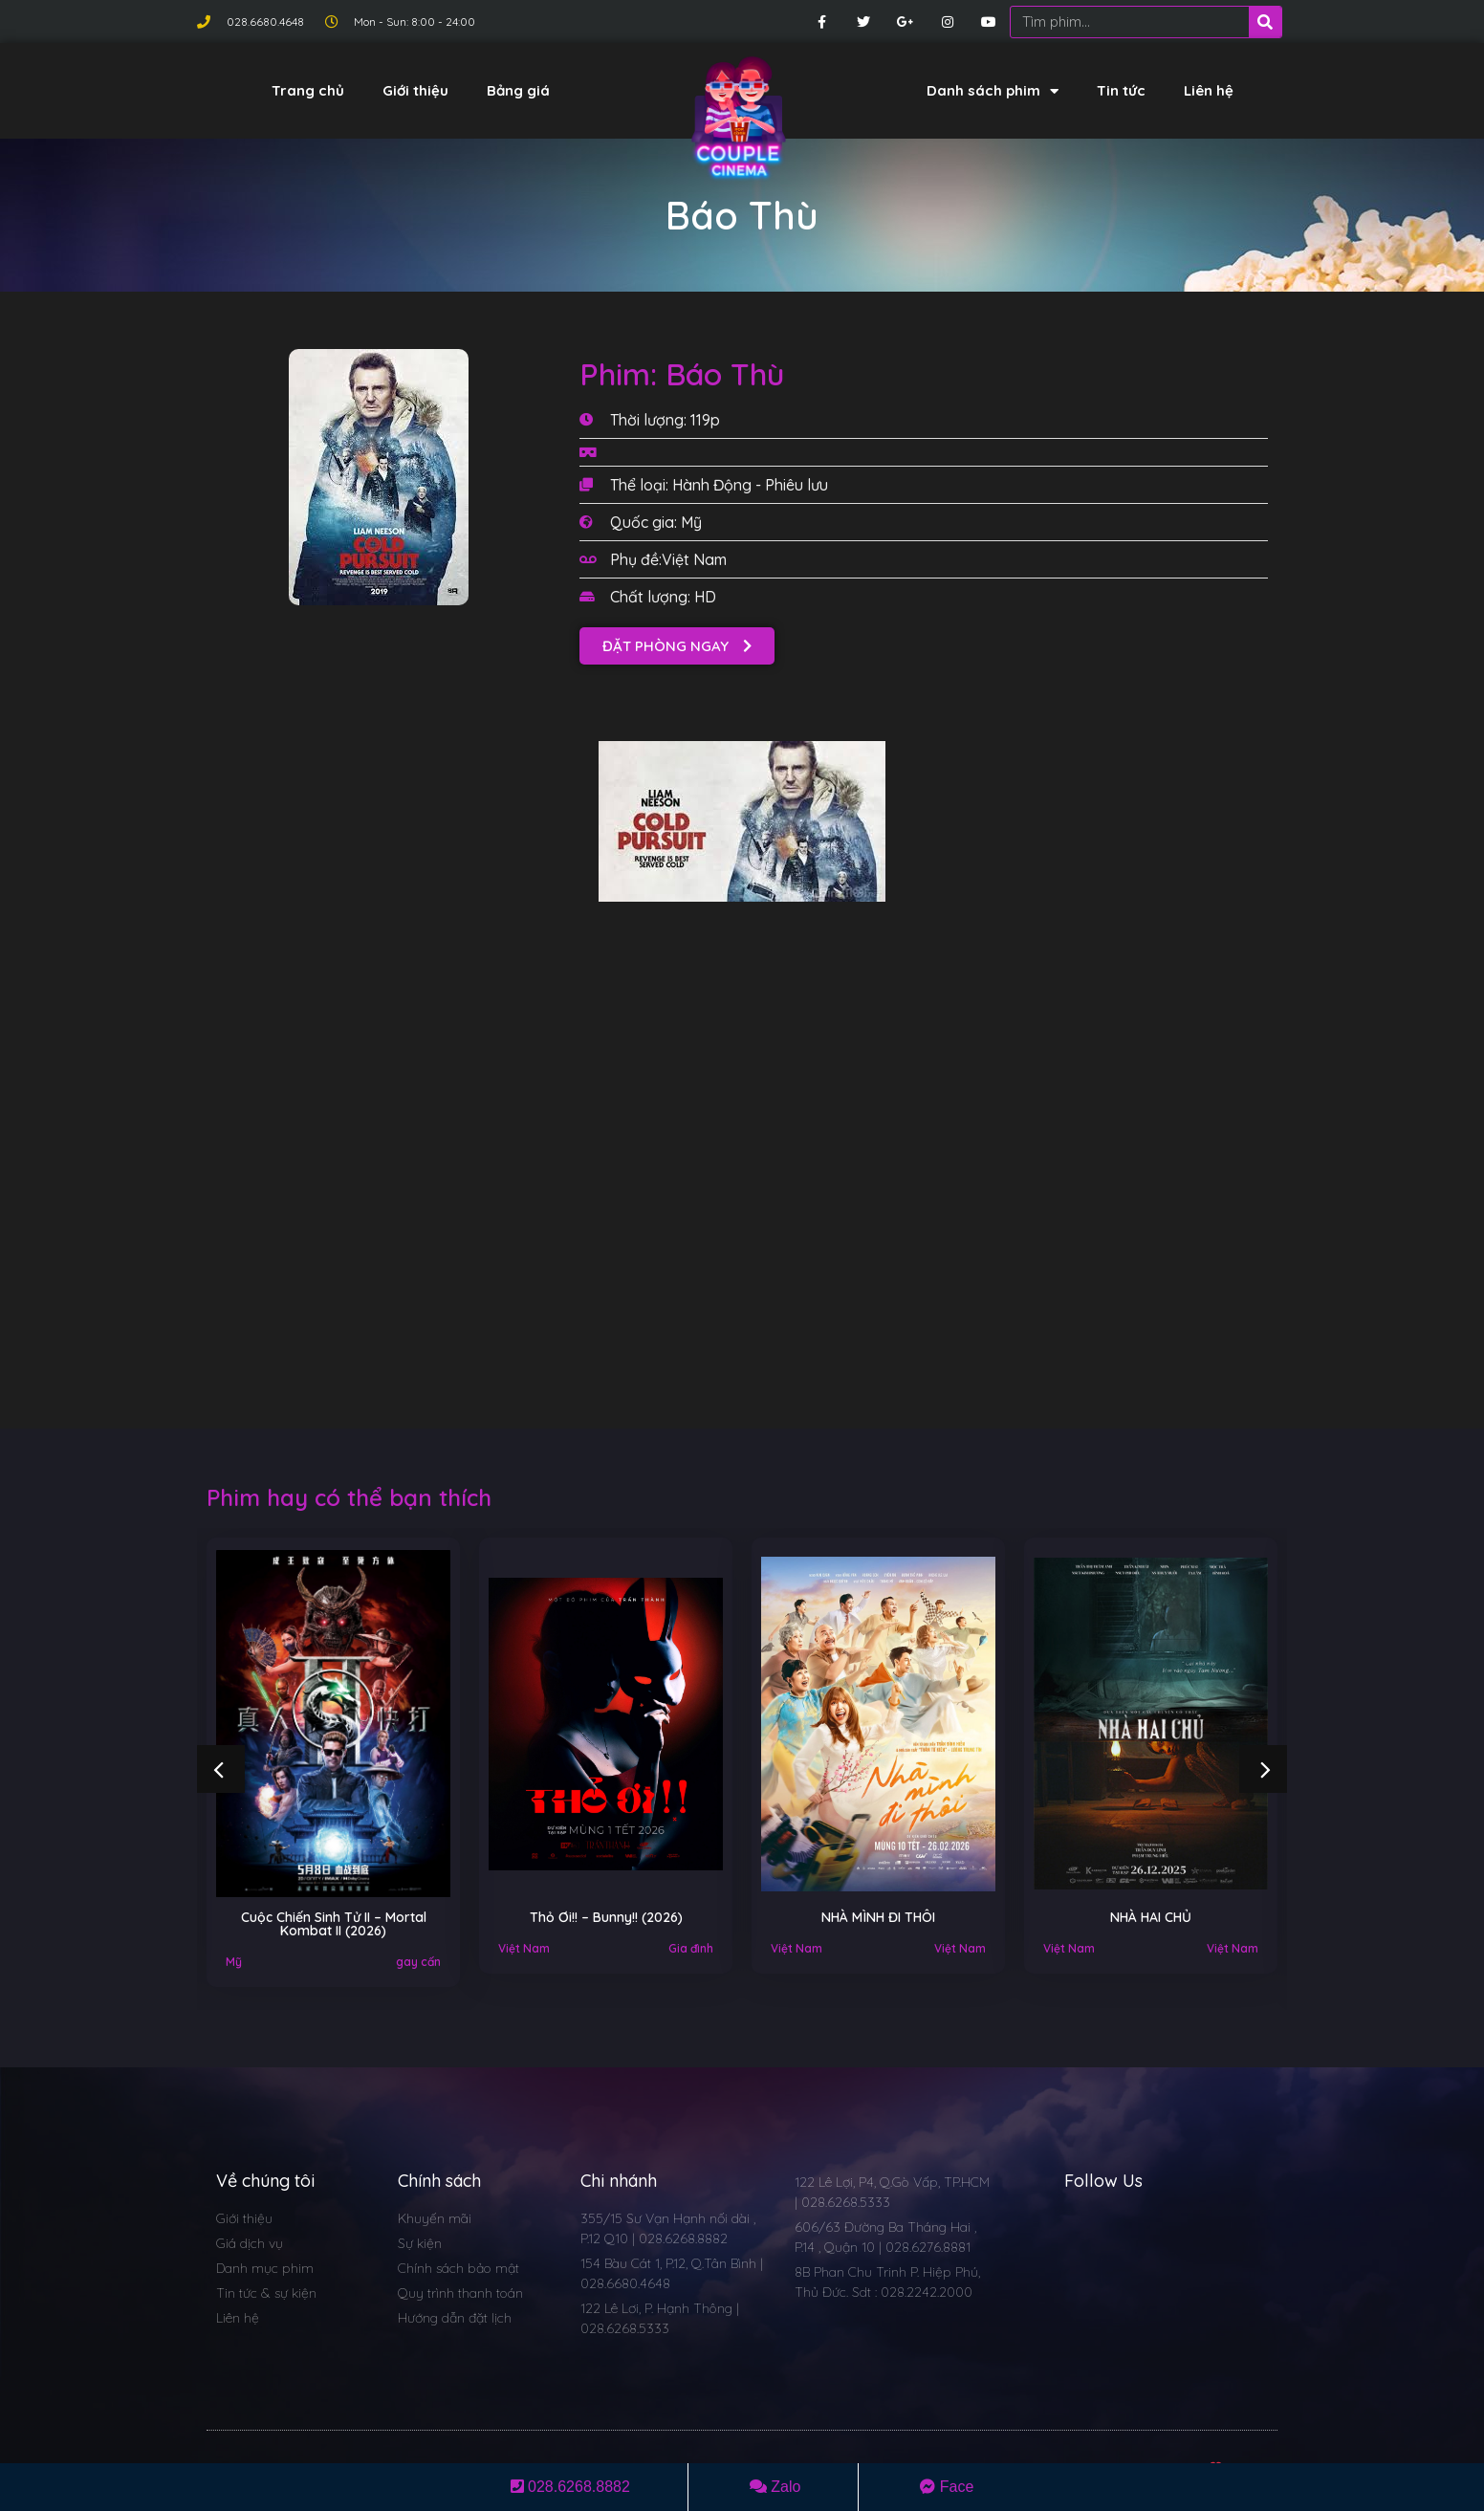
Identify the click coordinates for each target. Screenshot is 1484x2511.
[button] (677, 646)
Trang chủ (308, 90)
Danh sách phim (992, 91)
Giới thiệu (415, 90)
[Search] (1265, 22)
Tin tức (1121, 90)
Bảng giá (518, 90)
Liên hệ (1208, 90)
